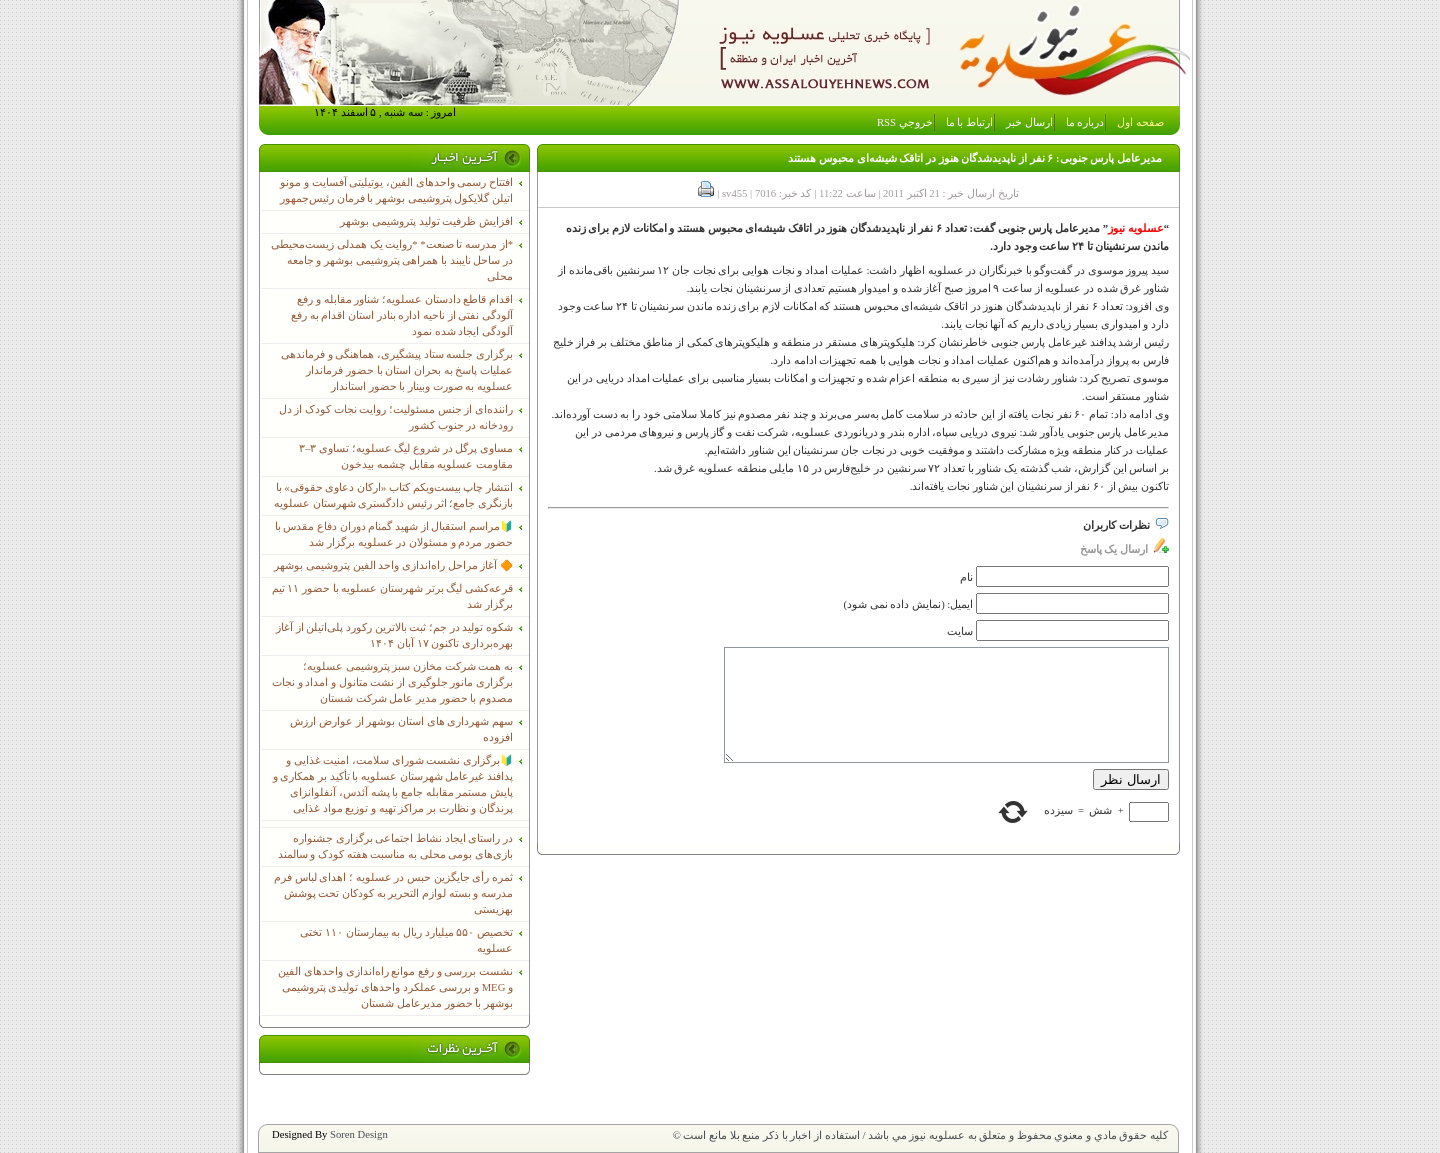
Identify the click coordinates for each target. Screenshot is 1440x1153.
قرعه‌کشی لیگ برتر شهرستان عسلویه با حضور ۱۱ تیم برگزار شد (392, 596)
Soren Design (359, 1134)
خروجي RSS (905, 122)
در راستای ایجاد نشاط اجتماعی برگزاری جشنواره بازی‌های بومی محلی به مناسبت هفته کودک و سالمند (395, 846)
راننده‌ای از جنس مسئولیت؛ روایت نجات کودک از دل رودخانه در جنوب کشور (396, 417)
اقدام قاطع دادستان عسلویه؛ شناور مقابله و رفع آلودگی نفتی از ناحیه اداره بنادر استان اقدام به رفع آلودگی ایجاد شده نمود (402, 315)
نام (966, 577)
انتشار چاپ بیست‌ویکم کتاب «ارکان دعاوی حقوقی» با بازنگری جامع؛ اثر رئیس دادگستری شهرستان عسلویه (393, 495)
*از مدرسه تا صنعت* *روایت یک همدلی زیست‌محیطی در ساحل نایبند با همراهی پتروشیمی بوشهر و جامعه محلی (392, 260)
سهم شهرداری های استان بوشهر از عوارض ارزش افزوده (401, 729)
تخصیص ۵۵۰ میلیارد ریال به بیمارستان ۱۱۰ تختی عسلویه (406, 940)
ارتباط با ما (969, 122)
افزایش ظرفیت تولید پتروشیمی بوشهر (426, 221)
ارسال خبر (1029, 122)
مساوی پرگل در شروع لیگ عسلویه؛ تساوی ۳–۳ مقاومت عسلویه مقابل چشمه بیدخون (406, 456)
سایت (960, 631)
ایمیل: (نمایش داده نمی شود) (909, 604)
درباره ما (1085, 122)
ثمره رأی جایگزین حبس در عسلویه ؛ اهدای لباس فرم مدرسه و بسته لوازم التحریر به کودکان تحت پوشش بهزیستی (393, 893)
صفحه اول (1140, 122)
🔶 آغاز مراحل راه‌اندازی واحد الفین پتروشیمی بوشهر (393, 565)
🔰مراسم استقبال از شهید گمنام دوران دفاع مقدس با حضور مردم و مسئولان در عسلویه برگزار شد (394, 534)
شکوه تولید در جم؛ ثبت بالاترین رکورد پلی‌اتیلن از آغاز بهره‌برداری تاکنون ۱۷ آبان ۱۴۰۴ (394, 635)
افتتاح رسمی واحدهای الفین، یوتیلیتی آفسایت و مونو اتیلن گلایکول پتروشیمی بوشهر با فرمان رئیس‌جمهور (396, 190)
